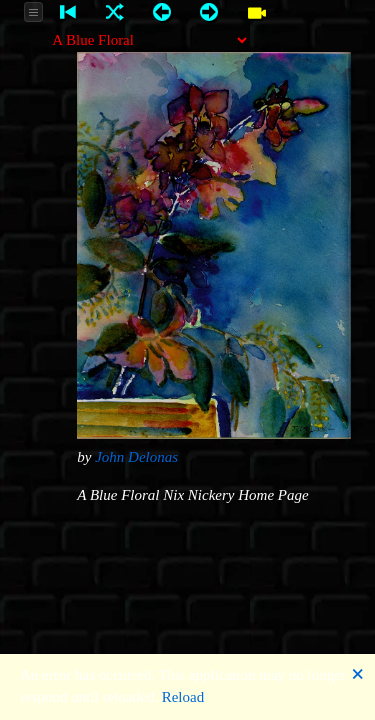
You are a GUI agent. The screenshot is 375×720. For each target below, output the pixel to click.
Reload (183, 697)
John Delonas (136, 457)
